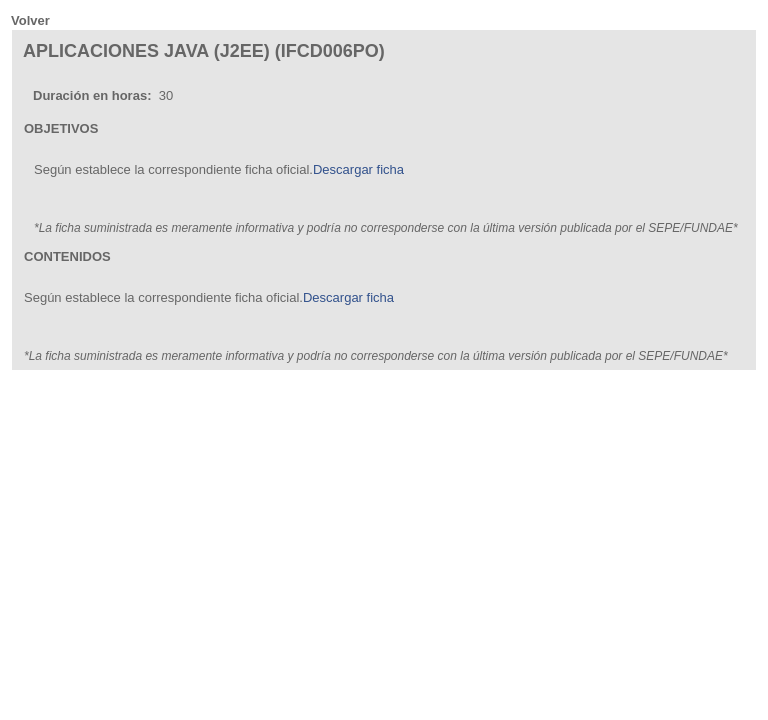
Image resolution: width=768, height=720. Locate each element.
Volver (30, 20)
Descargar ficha (358, 169)
